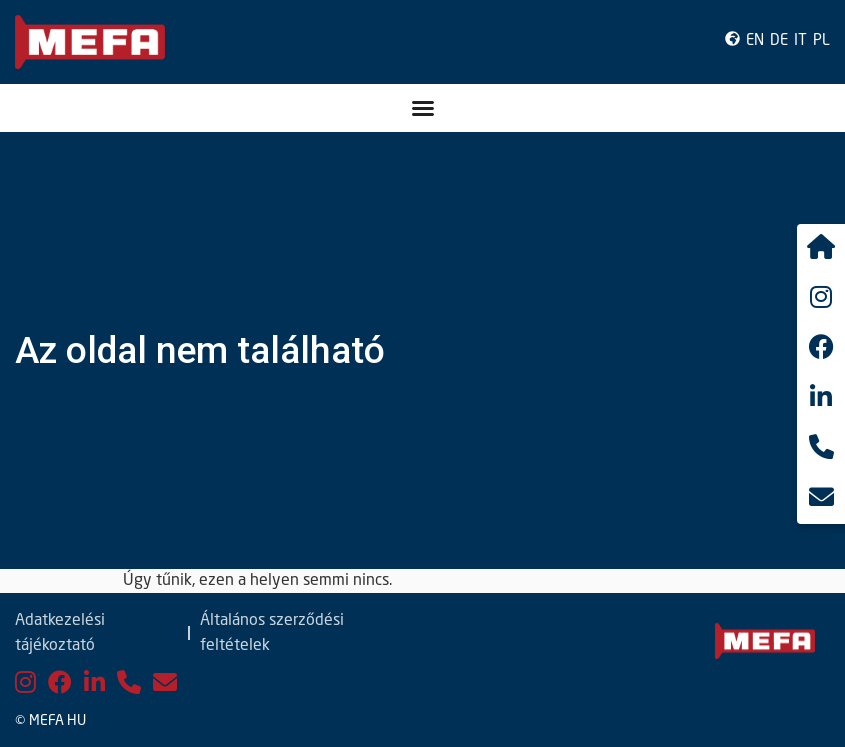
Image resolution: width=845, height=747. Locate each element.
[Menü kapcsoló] (423, 108)
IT (800, 41)
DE (779, 41)
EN (755, 41)
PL (821, 41)
